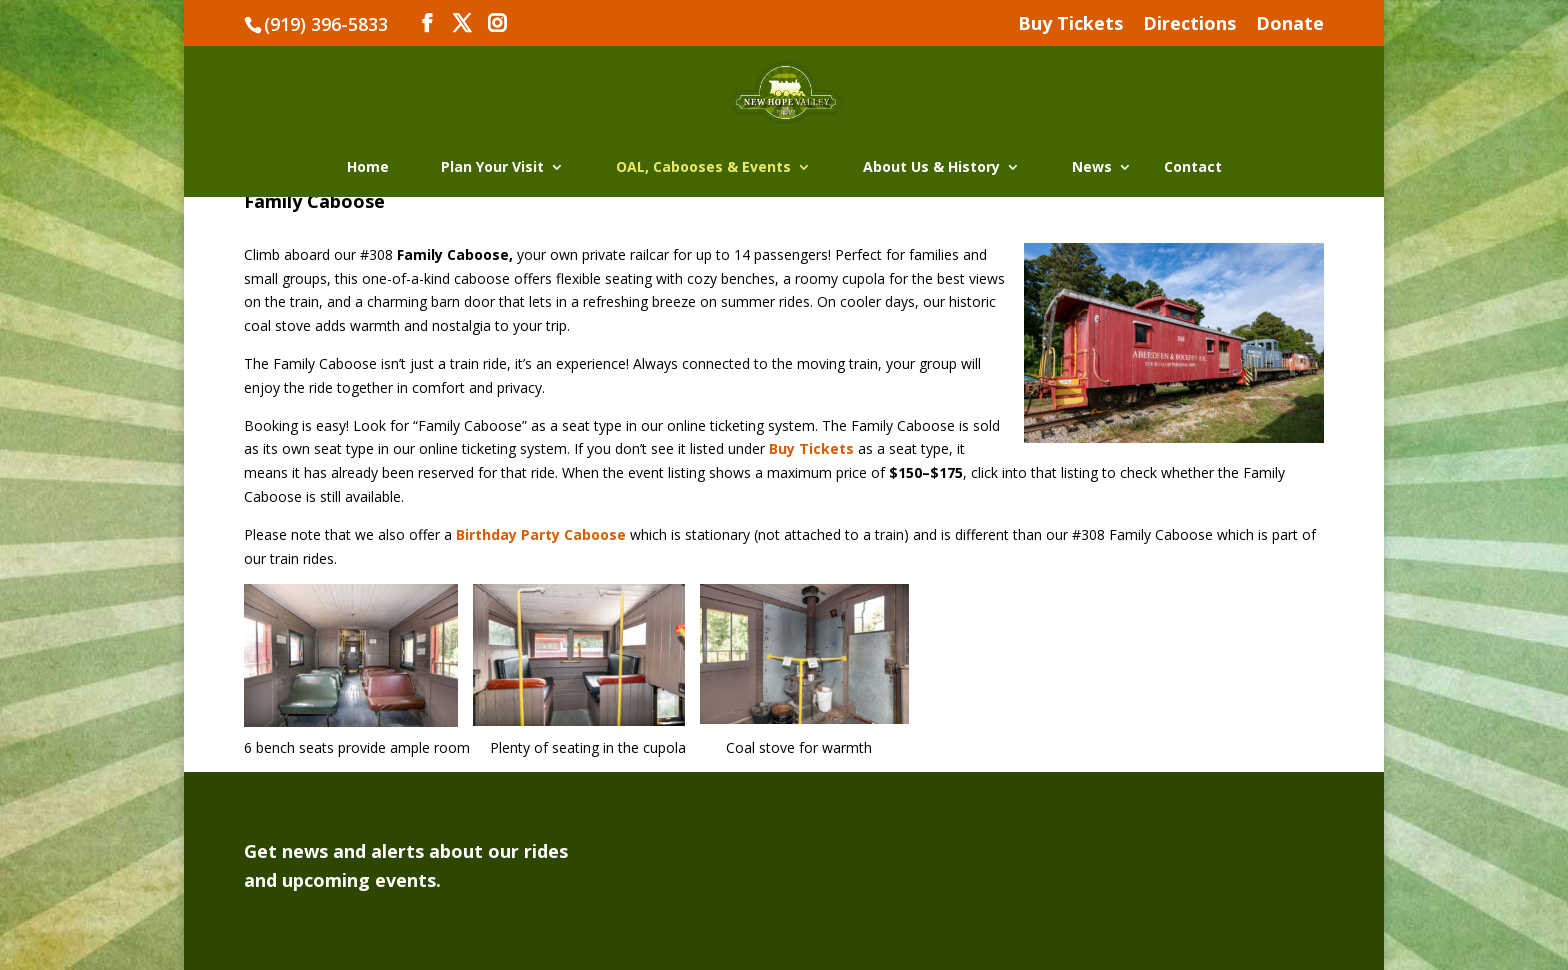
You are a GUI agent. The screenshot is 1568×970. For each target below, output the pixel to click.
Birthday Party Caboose (541, 534)
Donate (1290, 24)
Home (368, 168)
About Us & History (931, 168)
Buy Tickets (1070, 24)
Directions (1189, 24)
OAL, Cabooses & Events (703, 168)
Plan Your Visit (492, 168)
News (1092, 168)
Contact (1193, 168)
